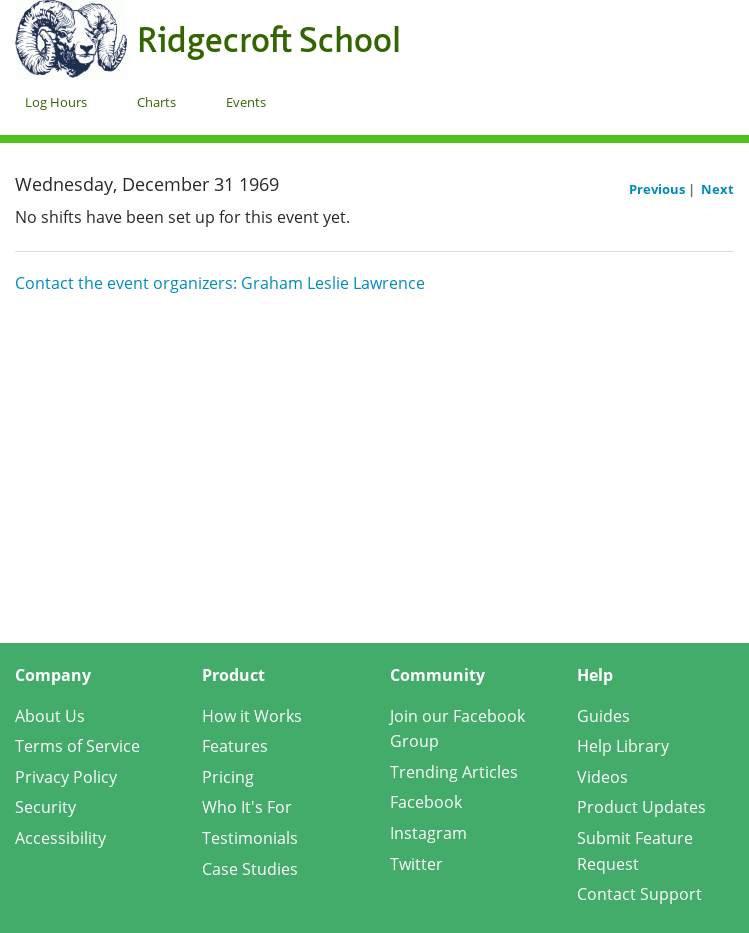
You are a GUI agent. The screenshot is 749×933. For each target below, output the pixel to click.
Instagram (428, 833)
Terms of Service (77, 746)
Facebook (426, 802)
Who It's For (247, 807)
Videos (602, 777)
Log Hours (56, 102)
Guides (603, 716)
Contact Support (639, 894)
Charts (156, 102)
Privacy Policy (66, 777)
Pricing (228, 777)
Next (717, 189)
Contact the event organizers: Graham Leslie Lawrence (220, 283)
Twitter (416, 864)
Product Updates (641, 807)
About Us (50, 716)
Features (235, 746)
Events (246, 102)
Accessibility (60, 838)
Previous (658, 189)
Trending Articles (454, 772)
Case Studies (250, 869)
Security (45, 807)
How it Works (252, 716)
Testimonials (250, 838)
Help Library (623, 746)
